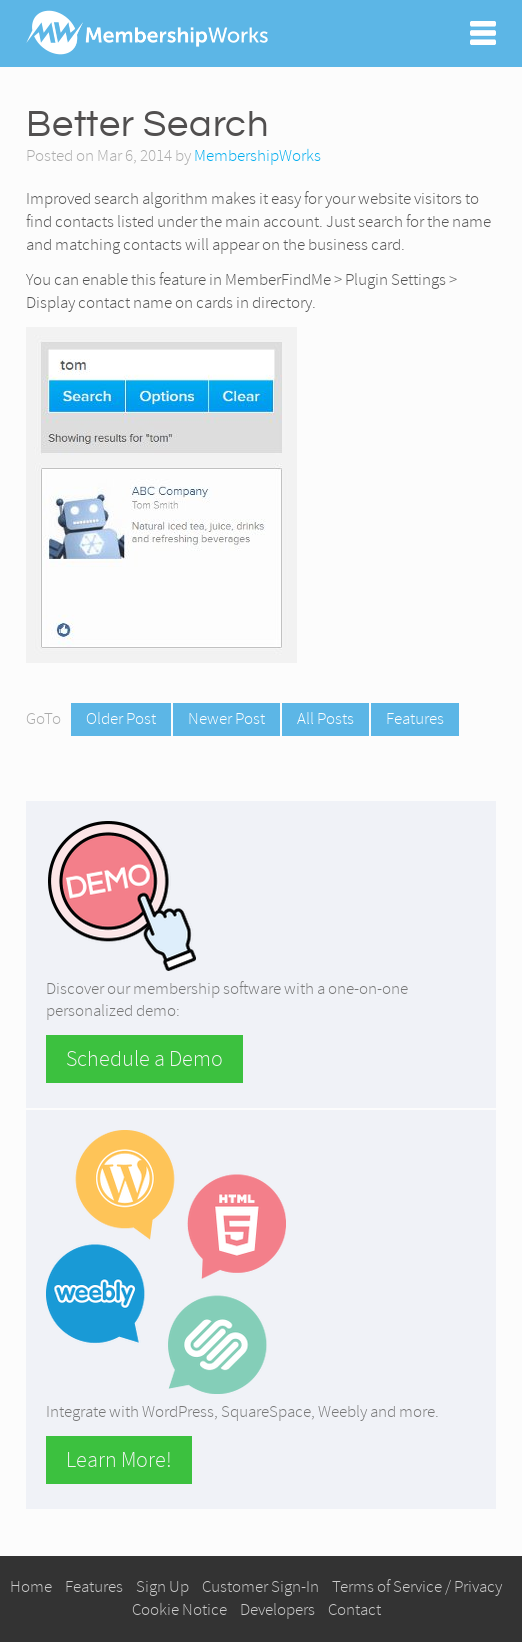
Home (31, 1586)
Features (415, 718)
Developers (277, 1609)
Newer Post (226, 718)
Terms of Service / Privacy (417, 1586)
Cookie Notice (179, 1609)
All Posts (325, 718)
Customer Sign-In (260, 1586)
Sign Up (162, 1586)
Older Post (121, 718)
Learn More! (119, 1460)
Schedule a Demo (144, 1059)
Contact (354, 1609)
